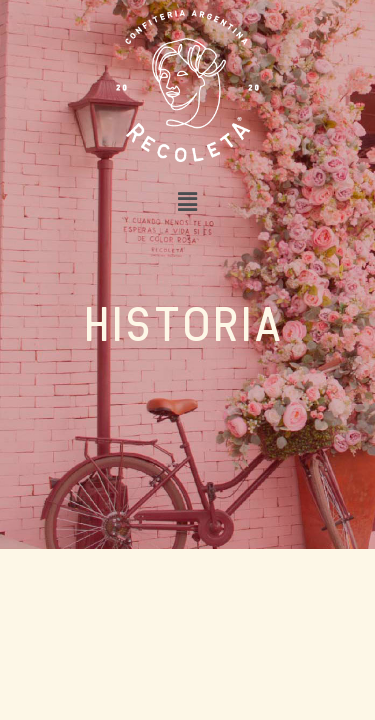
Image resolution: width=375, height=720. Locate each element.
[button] (187, 201)
